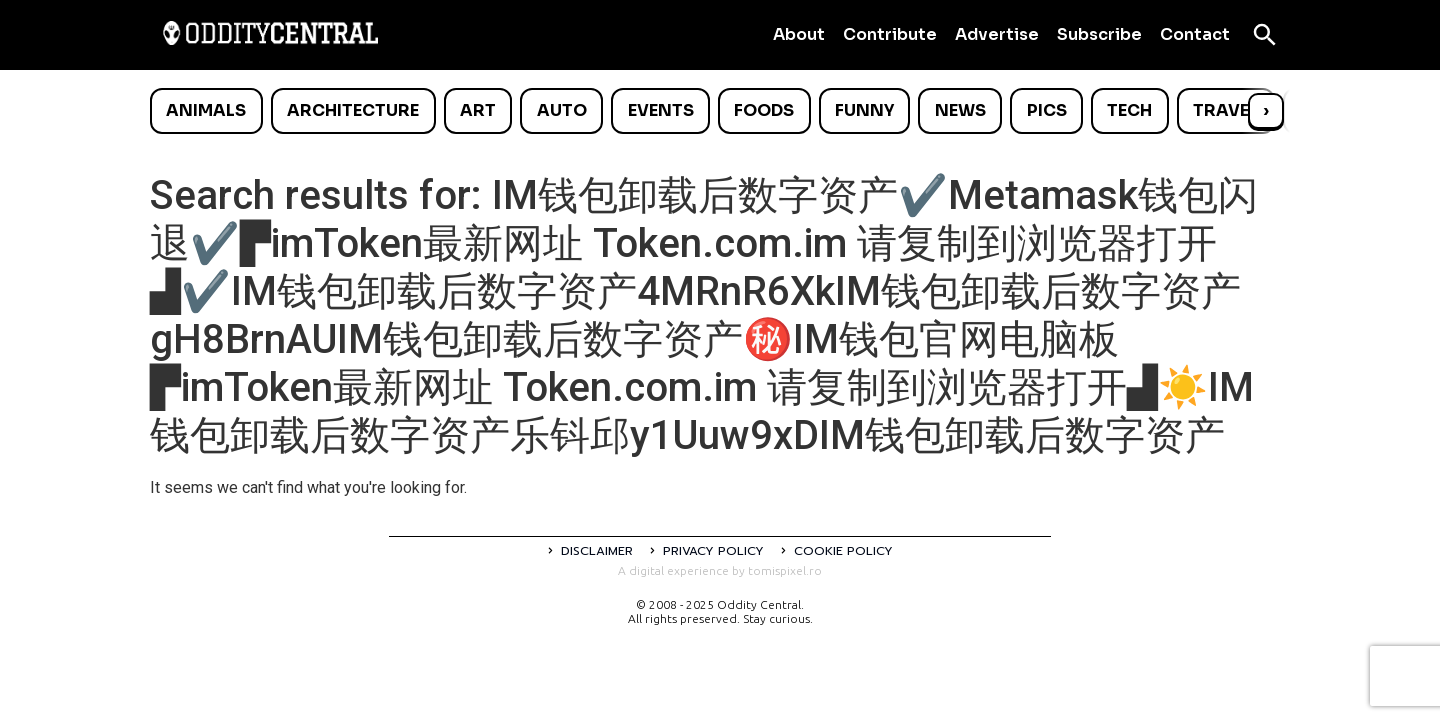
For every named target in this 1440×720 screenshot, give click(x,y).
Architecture (353, 110)
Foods (764, 110)
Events (661, 110)
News (960, 110)
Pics (1047, 110)
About (799, 34)
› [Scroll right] (1266, 110)
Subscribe (1099, 34)
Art (478, 110)
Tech (1129, 110)
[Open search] (1265, 35)
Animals (206, 110)
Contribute (890, 34)
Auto (562, 110)
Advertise (997, 34)
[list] (720, 111)
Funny (864, 110)
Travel (1225, 110)
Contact (1195, 34)
